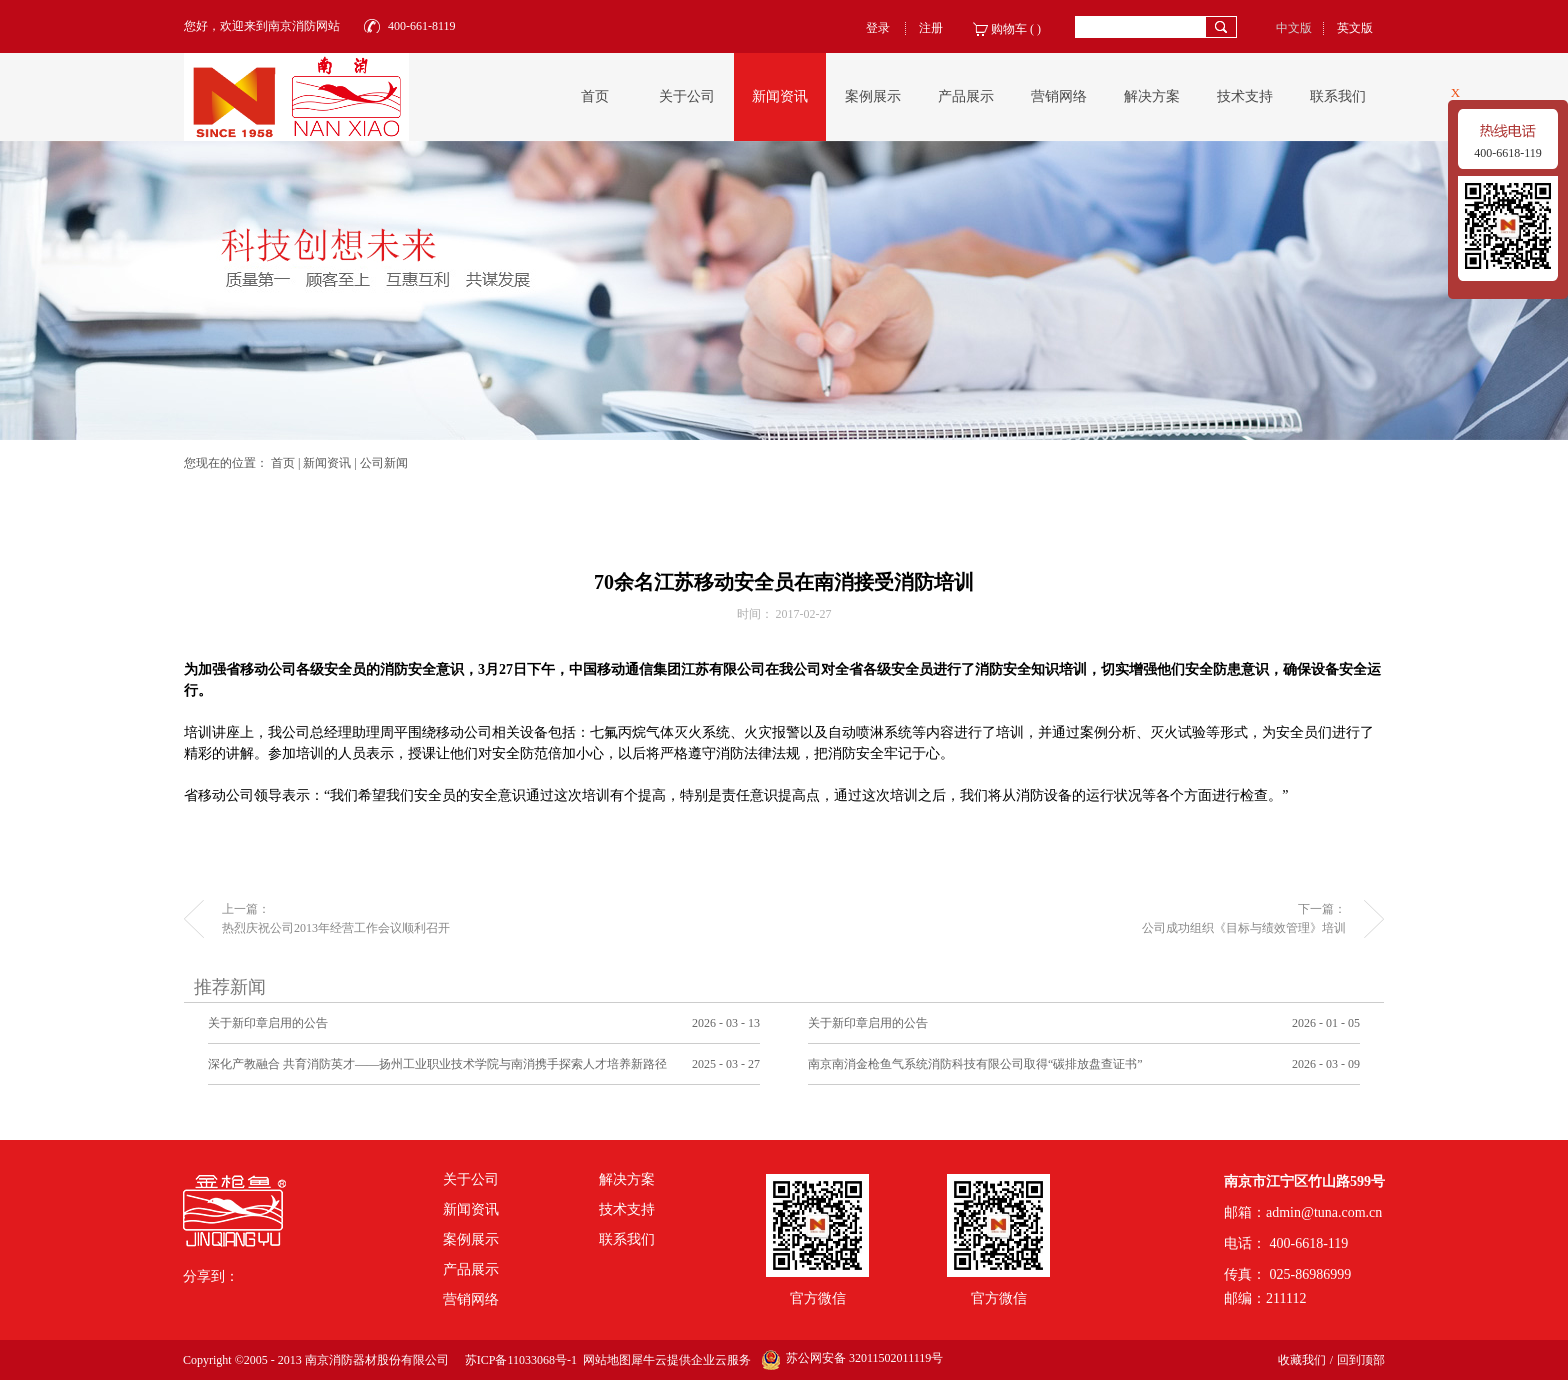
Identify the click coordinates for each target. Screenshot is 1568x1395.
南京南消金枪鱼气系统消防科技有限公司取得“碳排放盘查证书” (975, 1064)
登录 (878, 28)
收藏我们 (1302, 1360)
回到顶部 (1361, 1360)
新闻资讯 (327, 463)
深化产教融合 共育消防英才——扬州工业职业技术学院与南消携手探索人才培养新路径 (437, 1064)
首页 (595, 96)
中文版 (1294, 28)
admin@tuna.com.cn (1324, 1212)
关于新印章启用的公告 (268, 1023)
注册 (931, 28)
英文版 (1355, 28)
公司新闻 (384, 463)
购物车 (1009, 29)
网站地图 (604, 1360)
